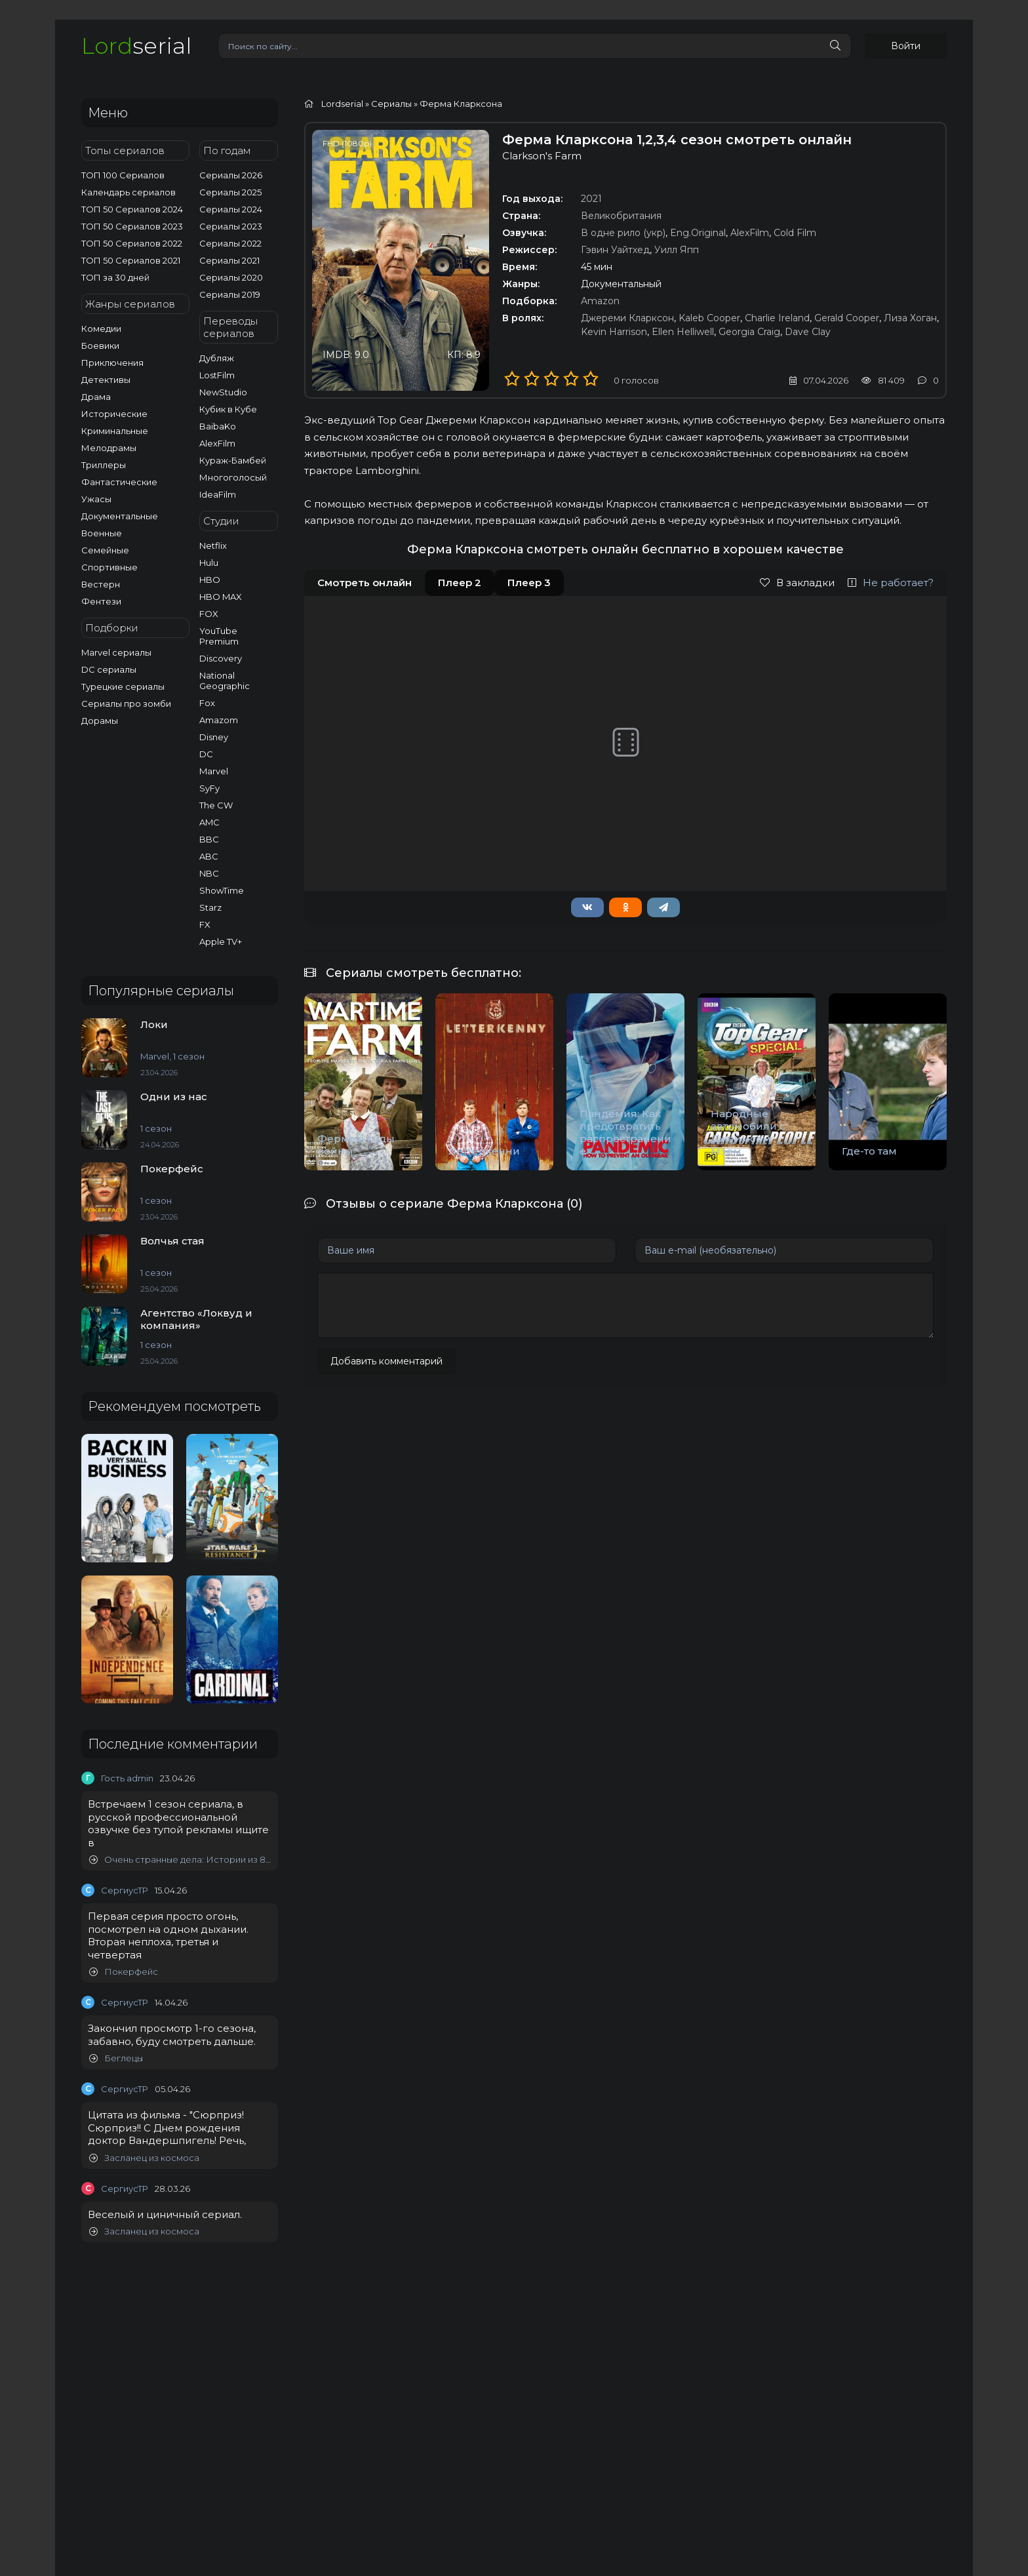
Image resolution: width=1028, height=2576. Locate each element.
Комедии (101, 328)
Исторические (114, 413)
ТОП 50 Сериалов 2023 (132, 226)
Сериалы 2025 (230, 192)
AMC (209, 822)
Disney (213, 737)
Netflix (213, 545)
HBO (209, 579)
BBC (209, 839)
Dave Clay (808, 332)
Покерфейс (123, 1972)
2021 (591, 199)
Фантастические (119, 482)
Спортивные (109, 567)
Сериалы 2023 (230, 226)
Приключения (112, 362)
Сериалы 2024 (230, 209)
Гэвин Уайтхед (615, 250)
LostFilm (217, 375)
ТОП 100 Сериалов (123, 175)
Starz (210, 907)
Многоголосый (233, 477)
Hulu (208, 562)
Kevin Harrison (614, 332)
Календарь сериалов (128, 192)
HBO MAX (220, 596)
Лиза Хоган (910, 318)
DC (206, 754)
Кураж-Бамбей (232, 460)
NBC (209, 873)
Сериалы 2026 (230, 175)
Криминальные (114, 431)
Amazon (600, 301)
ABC (208, 856)
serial (136, 45)
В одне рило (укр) (623, 233)
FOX (208, 613)
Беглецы (116, 2058)
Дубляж (216, 358)
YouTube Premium (219, 635)
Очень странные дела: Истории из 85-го (180, 1859)
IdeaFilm (217, 494)
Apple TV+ (220, 941)
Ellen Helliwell (683, 332)
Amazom (218, 720)
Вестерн (100, 584)
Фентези (101, 601)
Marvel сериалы (116, 652)
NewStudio (223, 392)
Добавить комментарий (386, 1361)
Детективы (105, 379)
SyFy (209, 788)
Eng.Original (698, 233)
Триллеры (103, 465)
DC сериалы (108, 669)
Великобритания (621, 216)
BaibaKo (217, 426)
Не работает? (891, 582)
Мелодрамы (108, 448)
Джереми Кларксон (627, 318)
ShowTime (221, 890)
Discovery (220, 658)
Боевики (100, 345)
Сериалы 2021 (229, 260)
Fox (207, 703)
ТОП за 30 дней (115, 277)
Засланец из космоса (144, 2158)
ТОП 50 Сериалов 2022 (131, 243)
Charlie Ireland (777, 318)
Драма (96, 396)
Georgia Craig (749, 332)
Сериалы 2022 (230, 243)
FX (204, 924)
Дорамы (99, 720)
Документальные (119, 516)
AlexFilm (217, 443)
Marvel (213, 771)
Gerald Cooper (846, 318)
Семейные (105, 550)
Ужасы (96, 499)
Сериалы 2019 (229, 294)
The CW (216, 805)
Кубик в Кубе (228, 409)
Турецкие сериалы (123, 686)
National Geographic (224, 680)
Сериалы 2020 (231, 277)
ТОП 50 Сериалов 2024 (132, 209)
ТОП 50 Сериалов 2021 (130, 260)
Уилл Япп (676, 250)
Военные (101, 533)
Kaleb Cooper (709, 318)
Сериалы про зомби (126, 703)
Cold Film (795, 233)
